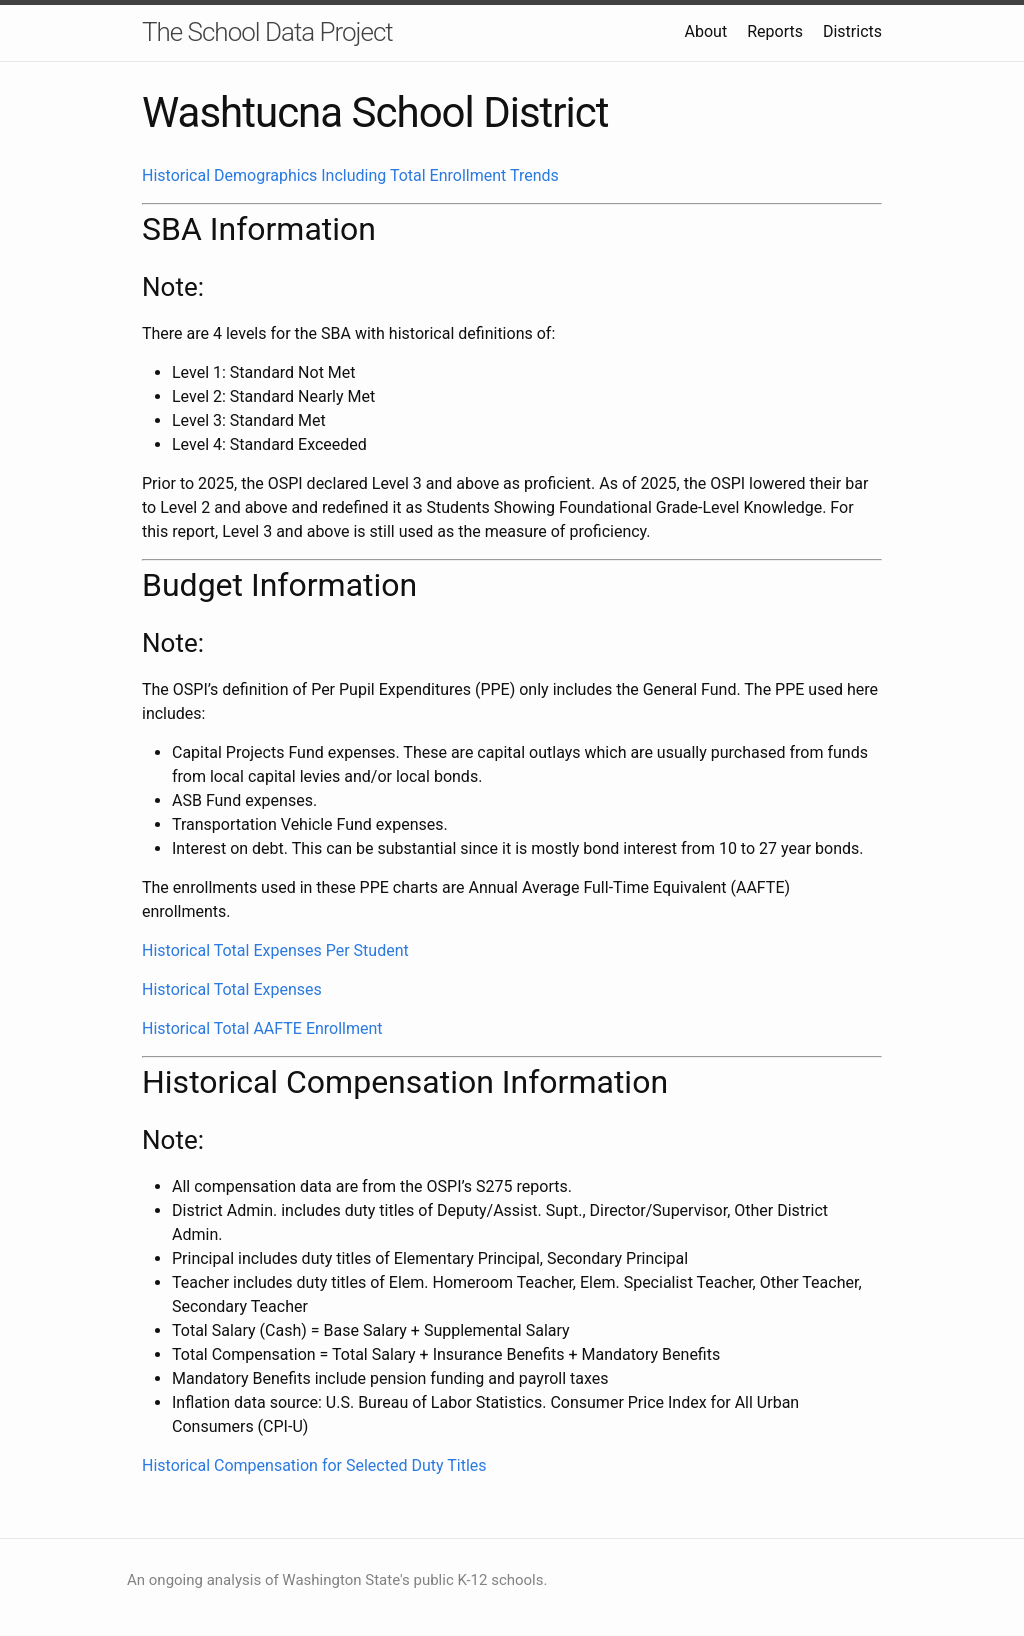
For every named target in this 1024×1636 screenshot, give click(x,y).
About (706, 31)
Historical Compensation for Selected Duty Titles (314, 1465)
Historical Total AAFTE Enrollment (262, 1028)
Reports (775, 31)
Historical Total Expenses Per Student (275, 950)
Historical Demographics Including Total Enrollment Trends (350, 175)
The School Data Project (267, 32)
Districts (852, 31)
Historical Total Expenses (232, 989)
